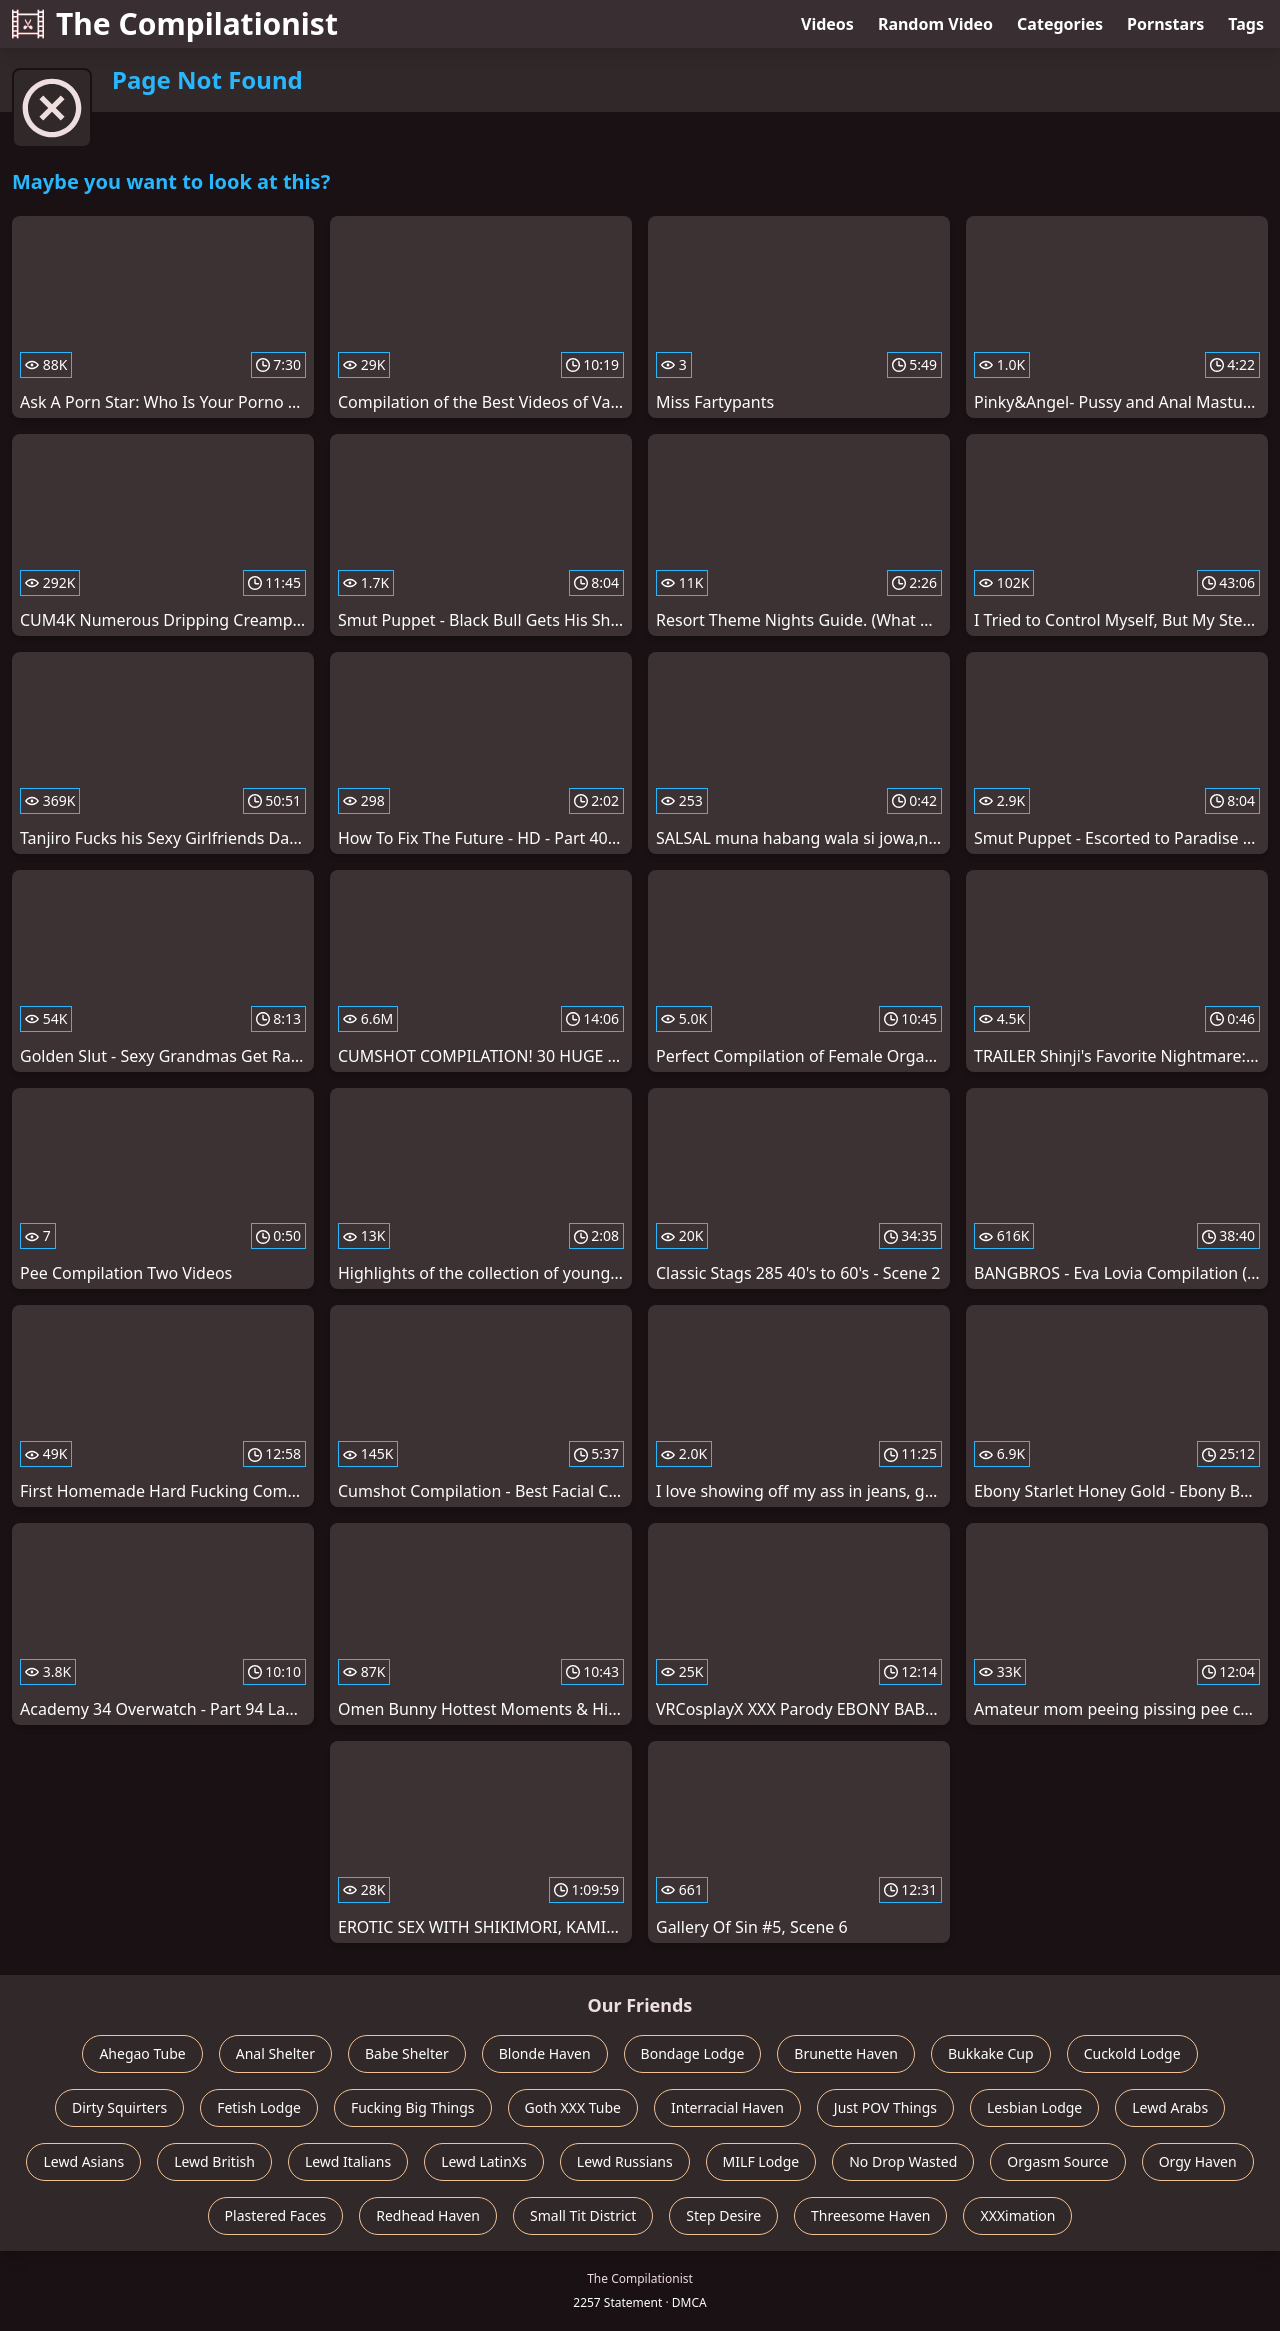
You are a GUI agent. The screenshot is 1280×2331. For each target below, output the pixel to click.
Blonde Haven (545, 2053)
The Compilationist (175, 23)
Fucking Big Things (413, 2107)
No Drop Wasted (903, 2161)
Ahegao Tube (142, 2053)
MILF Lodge (761, 2161)
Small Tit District (583, 2215)
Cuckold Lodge (1132, 2053)
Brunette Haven (846, 2053)
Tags (1246, 24)
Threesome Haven (870, 2215)
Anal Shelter (275, 2053)
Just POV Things (885, 2107)
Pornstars (1165, 24)
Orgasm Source (1057, 2161)
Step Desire (723, 2215)
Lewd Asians (83, 2161)
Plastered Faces (276, 2215)
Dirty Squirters (119, 2107)
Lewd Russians (625, 2161)
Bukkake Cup (991, 2053)
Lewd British (214, 2161)
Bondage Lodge (693, 2053)
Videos (827, 24)
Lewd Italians (348, 2161)
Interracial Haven (727, 2107)
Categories (1060, 24)
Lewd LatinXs (484, 2161)
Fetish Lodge (259, 2107)
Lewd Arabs (1170, 2107)
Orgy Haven (1198, 2161)
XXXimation (1017, 2215)
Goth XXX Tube (573, 2107)
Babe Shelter (407, 2053)
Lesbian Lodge (1034, 2107)
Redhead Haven (428, 2215)
